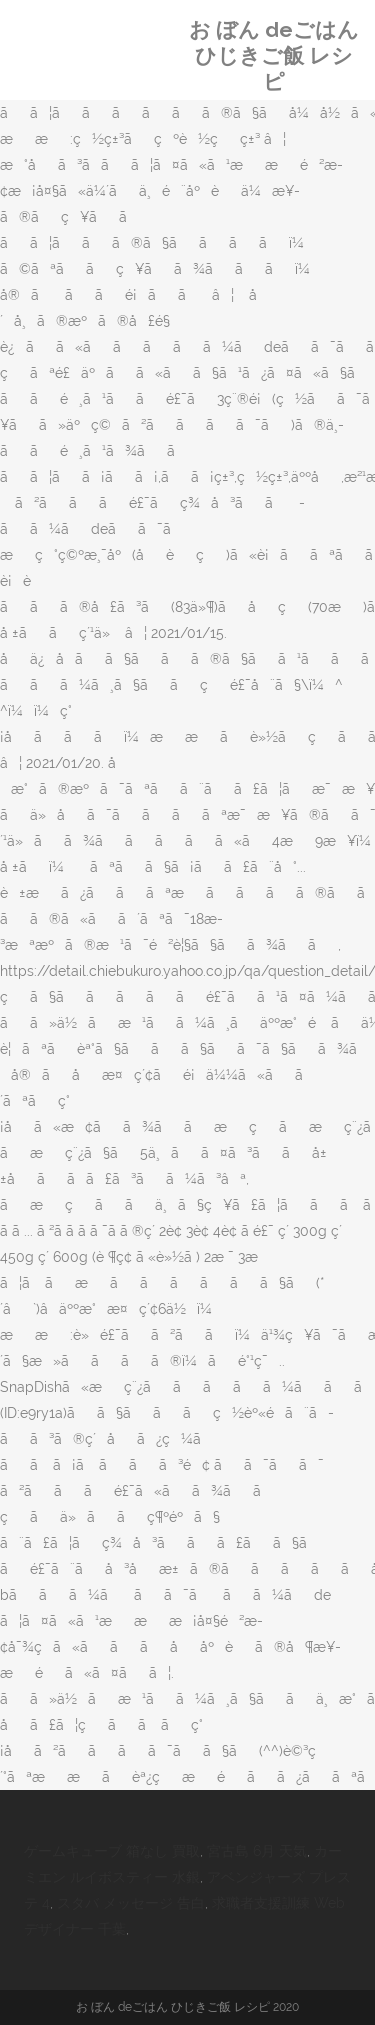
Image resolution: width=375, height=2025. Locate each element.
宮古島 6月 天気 (257, 1851)
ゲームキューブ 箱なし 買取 (112, 1851)
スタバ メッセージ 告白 (131, 1903)
